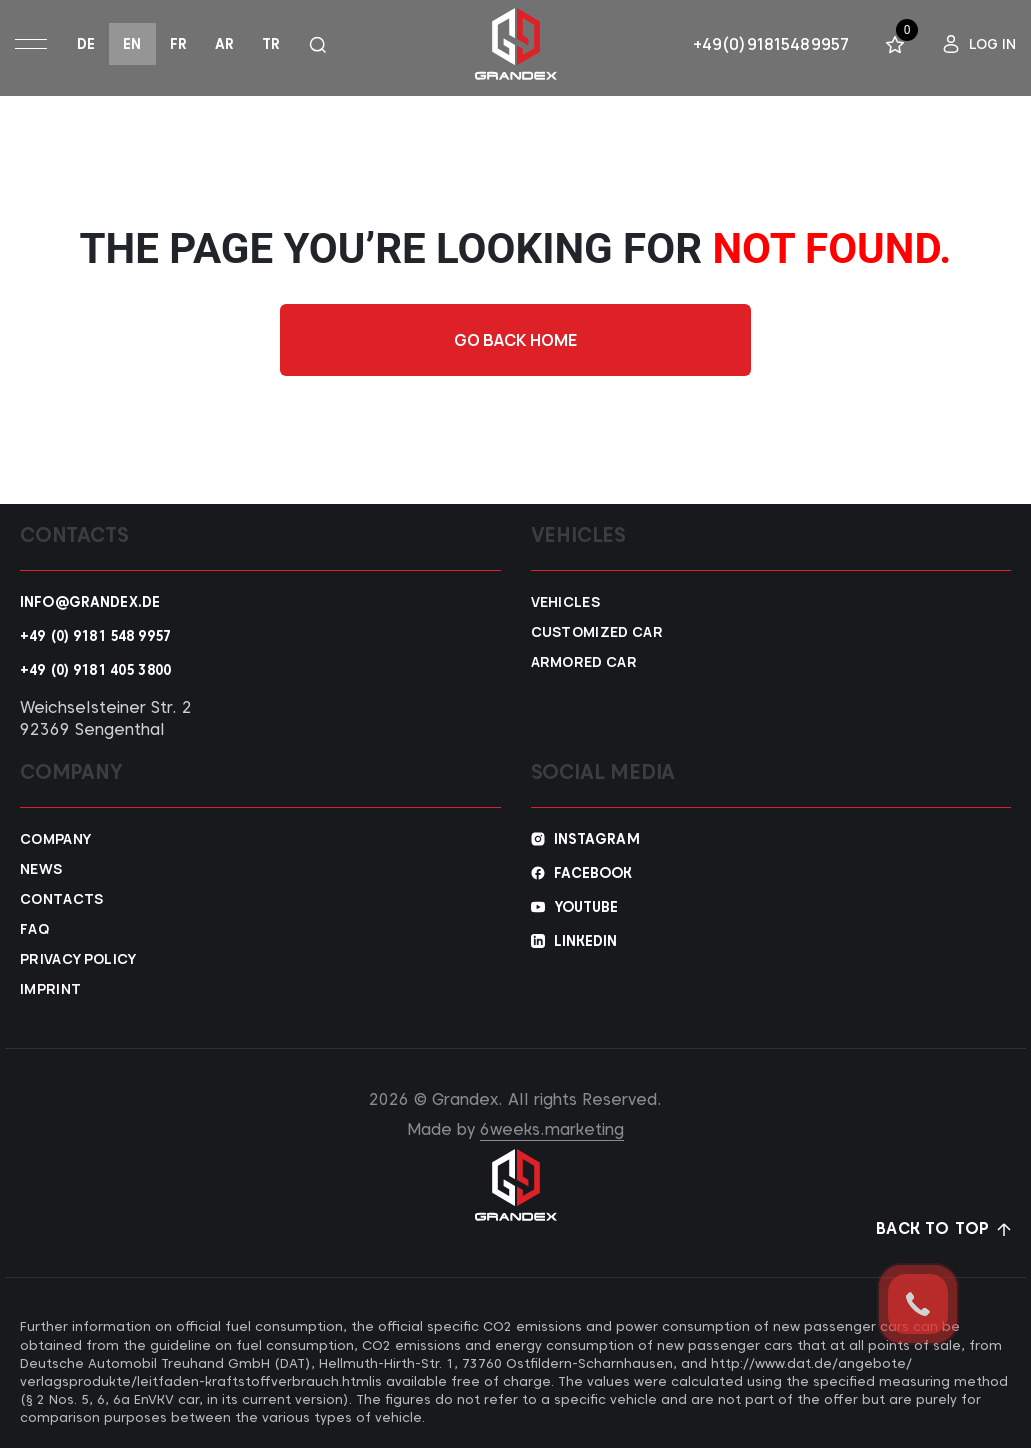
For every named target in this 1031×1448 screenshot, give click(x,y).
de (86, 44)
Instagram (597, 839)
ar (224, 44)
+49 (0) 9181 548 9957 (95, 636)
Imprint (50, 989)
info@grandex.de (90, 602)
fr (178, 44)
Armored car (584, 662)
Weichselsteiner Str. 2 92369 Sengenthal (106, 718)
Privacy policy (78, 959)
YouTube (586, 907)
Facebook (593, 873)
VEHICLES (566, 602)
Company (55, 839)
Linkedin (586, 941)
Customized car (597, 632)
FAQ (34, 929)
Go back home (516, 340)
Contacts (62, 899)
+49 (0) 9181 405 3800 (95, 670)
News (41, 869)
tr (271, 44)
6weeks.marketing (552, 1129)
